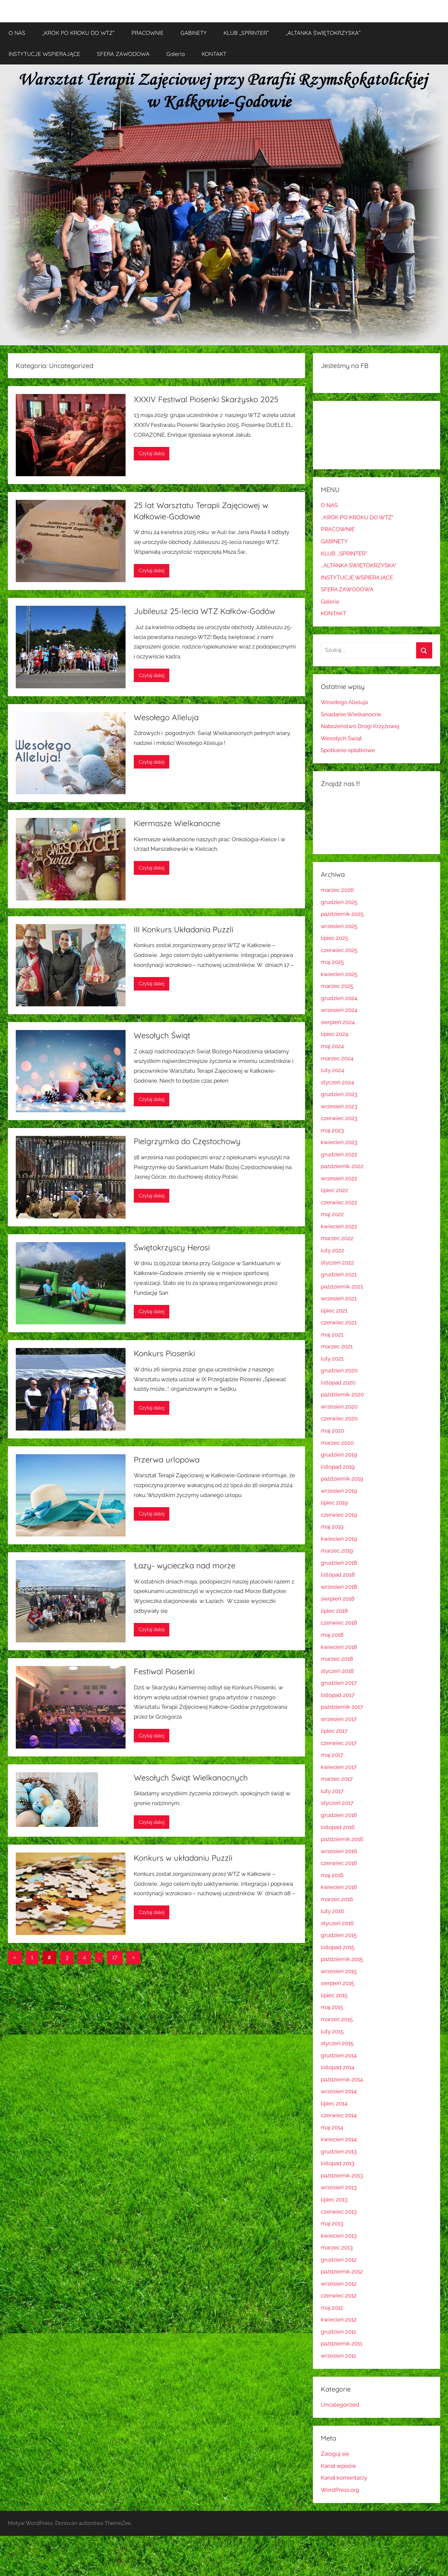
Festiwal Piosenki (164, 1671)
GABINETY (193, 32)
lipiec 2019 (334, 1502)
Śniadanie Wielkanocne (351, 714)
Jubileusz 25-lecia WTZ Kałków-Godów (204, 611)
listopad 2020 (338, 1382)
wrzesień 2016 (339, 1851)
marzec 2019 (337, 1550)
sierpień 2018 (337, 1598)
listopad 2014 (337, 2067)
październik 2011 (341, 2343)
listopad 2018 (338, 1574)
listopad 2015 (337, 1947)
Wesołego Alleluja (166, 717)
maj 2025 (332, 962)
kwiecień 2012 (339, 2319)
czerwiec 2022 (339, 1202)
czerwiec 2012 (339, 2295)
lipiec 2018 (334, 1610)
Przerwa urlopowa (167, 1459)
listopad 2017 (337, 1695)
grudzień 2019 (339, 1454)
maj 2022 (332, 1214)
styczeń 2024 (337, 1082)
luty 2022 (332, 1250)
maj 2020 (332, 1430)
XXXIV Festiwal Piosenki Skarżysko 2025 (206, 399)
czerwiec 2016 (339, 1863)
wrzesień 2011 (338, 2355)
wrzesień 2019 (339, 1490)
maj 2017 (332, 1755)
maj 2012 (332, 2307)
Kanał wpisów (338, 2466)
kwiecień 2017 (339, 1767)
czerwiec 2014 (339, 2115)
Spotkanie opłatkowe (348, 750)
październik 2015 (342, 1959)
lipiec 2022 (334, 1190)
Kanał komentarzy (344, 2477)
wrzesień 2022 (339, 1178)
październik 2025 (342, 914)
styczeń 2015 (337, 2043)
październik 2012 (342, 2271)
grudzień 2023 (339, 1094)
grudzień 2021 (339, 1274)
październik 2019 (342, 1478)
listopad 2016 (338, 1827)
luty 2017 (332, 1791)
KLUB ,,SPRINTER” (246, 32)
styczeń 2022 (337, 1262)
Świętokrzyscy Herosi (172, 1247)
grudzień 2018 (339, 1562)
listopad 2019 (338, 1466)
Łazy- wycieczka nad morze (184, 1565)
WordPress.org (340, 2490)
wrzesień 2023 (339, 1106)
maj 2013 (332, 2223)
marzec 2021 (337, 1346)
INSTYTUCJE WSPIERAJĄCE (44, 53)
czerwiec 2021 (339, 1322)
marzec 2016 (337, 1899)
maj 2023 (332, 1130)
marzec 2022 (337, 1238)
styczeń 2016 (337, 1923)
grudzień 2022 (339, 1154)
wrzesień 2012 (339, 2283)
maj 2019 (332, 1526)
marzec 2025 (337, 986)
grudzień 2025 (339, 902)
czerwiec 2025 (339, 950)
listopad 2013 (337, 2163)
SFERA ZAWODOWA (123, 53)
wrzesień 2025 (339, 926)
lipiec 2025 (334, 938)
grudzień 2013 (339, 2151)
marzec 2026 (337, 890)
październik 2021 (342, 1286)
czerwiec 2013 (339, 2211)
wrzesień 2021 (339, 1298)
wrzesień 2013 (339, 2187)
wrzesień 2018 (339, 1586)
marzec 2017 (337, 1779)
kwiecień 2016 (339, 1887)
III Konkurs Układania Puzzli (183, 929)
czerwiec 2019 (339, 1514)
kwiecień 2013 (339, 2235)
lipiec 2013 (334, 2199)
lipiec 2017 (334, 1731)
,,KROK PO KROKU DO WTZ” (78, 32)
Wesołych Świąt (162, 1035)
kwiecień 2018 (339, 1647)
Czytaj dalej (151, 453)
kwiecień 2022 (339, 1226)
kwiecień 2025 (339, 974)
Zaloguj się (335, 2453)
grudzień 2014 (339, 2055)
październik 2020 (342, 1394)
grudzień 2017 (339, 1683)
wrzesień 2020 (339, 1406)
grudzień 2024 (339, 998)
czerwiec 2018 (339, 1622)
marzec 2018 (337, 1659)
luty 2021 (332, 1358)
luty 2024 (332, 1070)
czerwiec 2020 (339, 1418)
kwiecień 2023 (339, 1142)
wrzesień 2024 (339, 1010)
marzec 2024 (337, 1058)
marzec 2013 (337, 2247)
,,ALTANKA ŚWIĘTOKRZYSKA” (323, 32)
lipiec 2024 (334, 1034)
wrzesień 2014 (339, 2091)
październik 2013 (342, 2175)
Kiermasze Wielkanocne (177, 823)
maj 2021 (332, 1334)
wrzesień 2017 (339, 1719)
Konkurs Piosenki (164, 1353)
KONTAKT (213, 53)
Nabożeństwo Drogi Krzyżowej (360, 726)
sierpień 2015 (337, 1983)
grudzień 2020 (339, 1370)
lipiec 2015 (334, 1995)
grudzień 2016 (339, 1815)
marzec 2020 (337, 1442)
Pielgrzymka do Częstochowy (187, 1141)
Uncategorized (340, 2404)
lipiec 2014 (334, 2103)
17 (114, 1957)
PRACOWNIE (147, 32)
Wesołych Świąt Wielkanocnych (191, 1777)
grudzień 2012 (339, 2259)
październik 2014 (342, 2079)
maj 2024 (332, 1046)
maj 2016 (332, 1875)
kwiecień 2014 (339, 2139)
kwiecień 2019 (339, 1538)
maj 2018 (332, 1634)
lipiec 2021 (334, 1310)
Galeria (175, 53)
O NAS (17, 32)
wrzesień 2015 (339, 1971)
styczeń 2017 (337, 1803)
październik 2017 (342, 1707)
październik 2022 (342, 1166)
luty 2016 (332, 1911)
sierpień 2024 (338, 1022)
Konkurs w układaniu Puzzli (183, 1858)
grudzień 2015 (339, 1935)
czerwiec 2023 (339, 1118)
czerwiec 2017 (339, 1743)
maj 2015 (332, 2007)
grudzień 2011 (338, 2331)
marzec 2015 (337, 2019)
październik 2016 (342, 1839)
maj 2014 (332, 2127)
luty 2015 (332, 2031)
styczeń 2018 (337, 1671)
